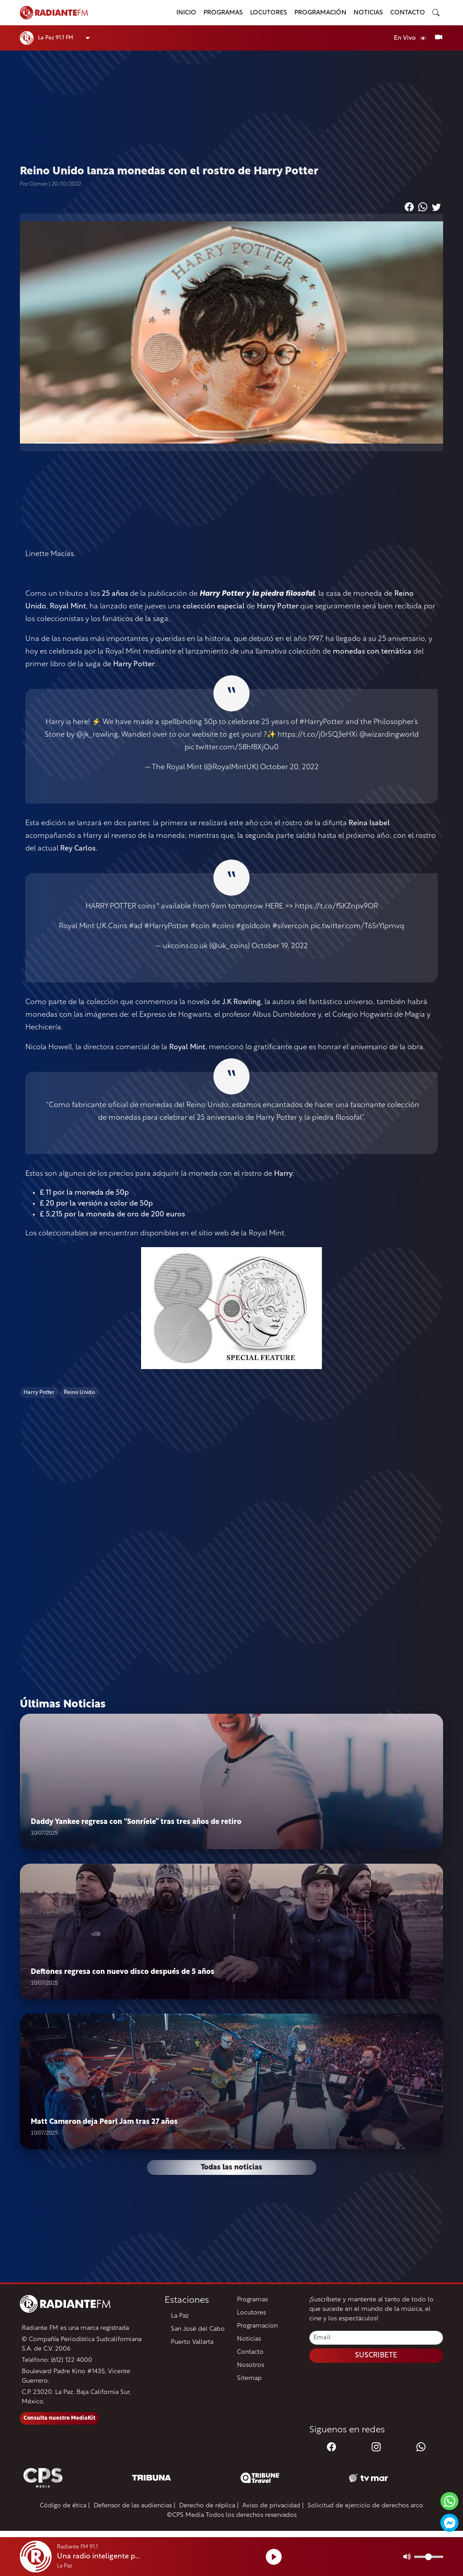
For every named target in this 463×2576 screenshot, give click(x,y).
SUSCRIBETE (376, 2355)
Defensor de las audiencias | (134, 2505)
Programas (223, 12)
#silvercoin (290, 926)
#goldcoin (253, 926)
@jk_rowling (97, 735)
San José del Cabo (198, 2329)
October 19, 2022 (279, 946)
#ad (135, 926)
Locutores (268, 12)
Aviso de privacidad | (273, 2505)
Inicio (186, 12)
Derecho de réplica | (209, 2505)
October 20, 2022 (289, 767)
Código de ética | (65, 2505)
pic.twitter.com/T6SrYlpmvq (357, 926)
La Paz (180, 2316)
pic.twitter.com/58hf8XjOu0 (231, 747)
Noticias (368, 12)
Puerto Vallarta (192, 2342)
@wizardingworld (389, 735)
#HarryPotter (321, 722)
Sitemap (249, 2378)
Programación (320, 12)
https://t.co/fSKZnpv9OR (336, 906)
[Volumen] (428, 2557)
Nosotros (250, 2365)
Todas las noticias (231, 2167)
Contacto (407, 12)
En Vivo (411, 38)
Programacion (257, 2326)
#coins (223, 926)
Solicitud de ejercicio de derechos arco (365, 2505)
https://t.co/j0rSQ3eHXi (318, 735)
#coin (200, 926)
